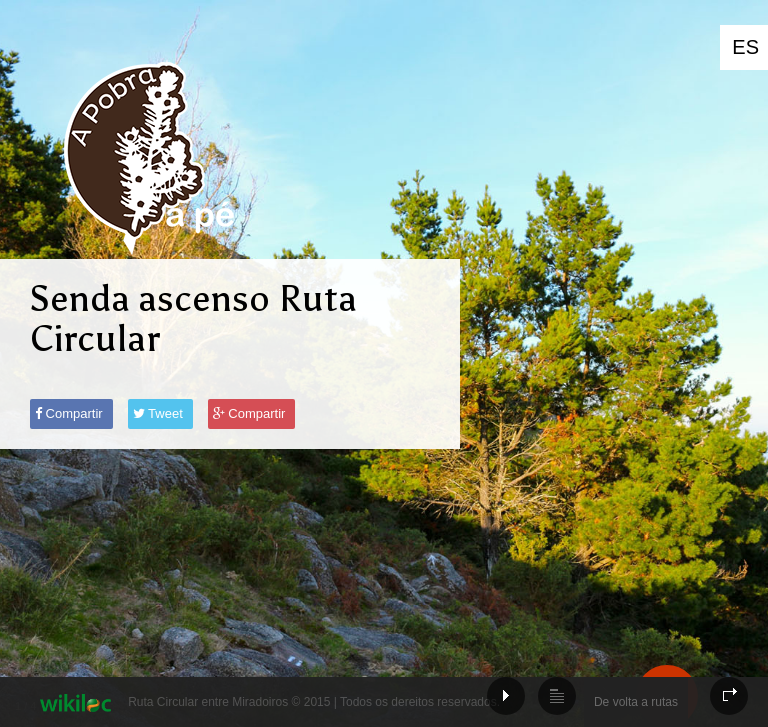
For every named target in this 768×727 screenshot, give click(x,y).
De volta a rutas (636, 702)
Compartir (69, 413)
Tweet (158, 413)
